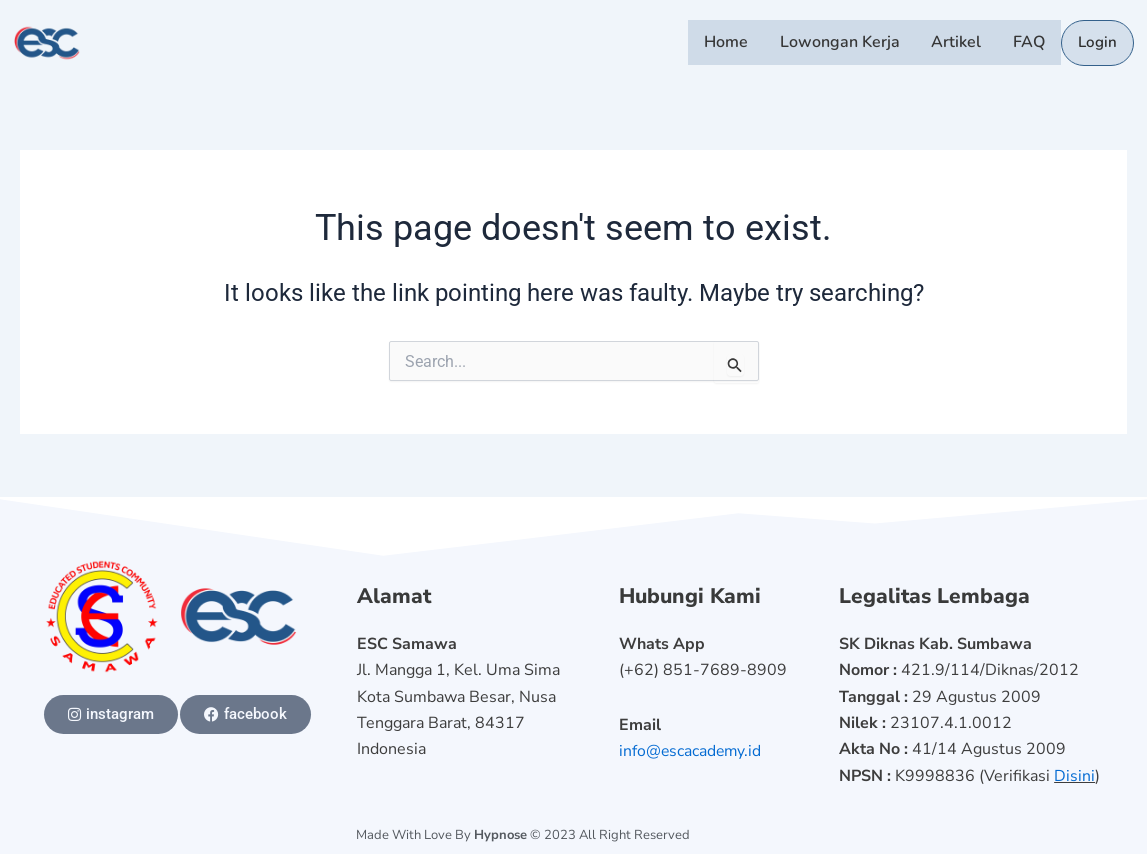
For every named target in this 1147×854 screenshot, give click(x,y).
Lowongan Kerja (845, 43)
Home (733, 43)
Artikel (960, 43)
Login (1098, 44)
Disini (1074, 776)
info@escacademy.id (691, 751)
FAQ (1031, 43)
